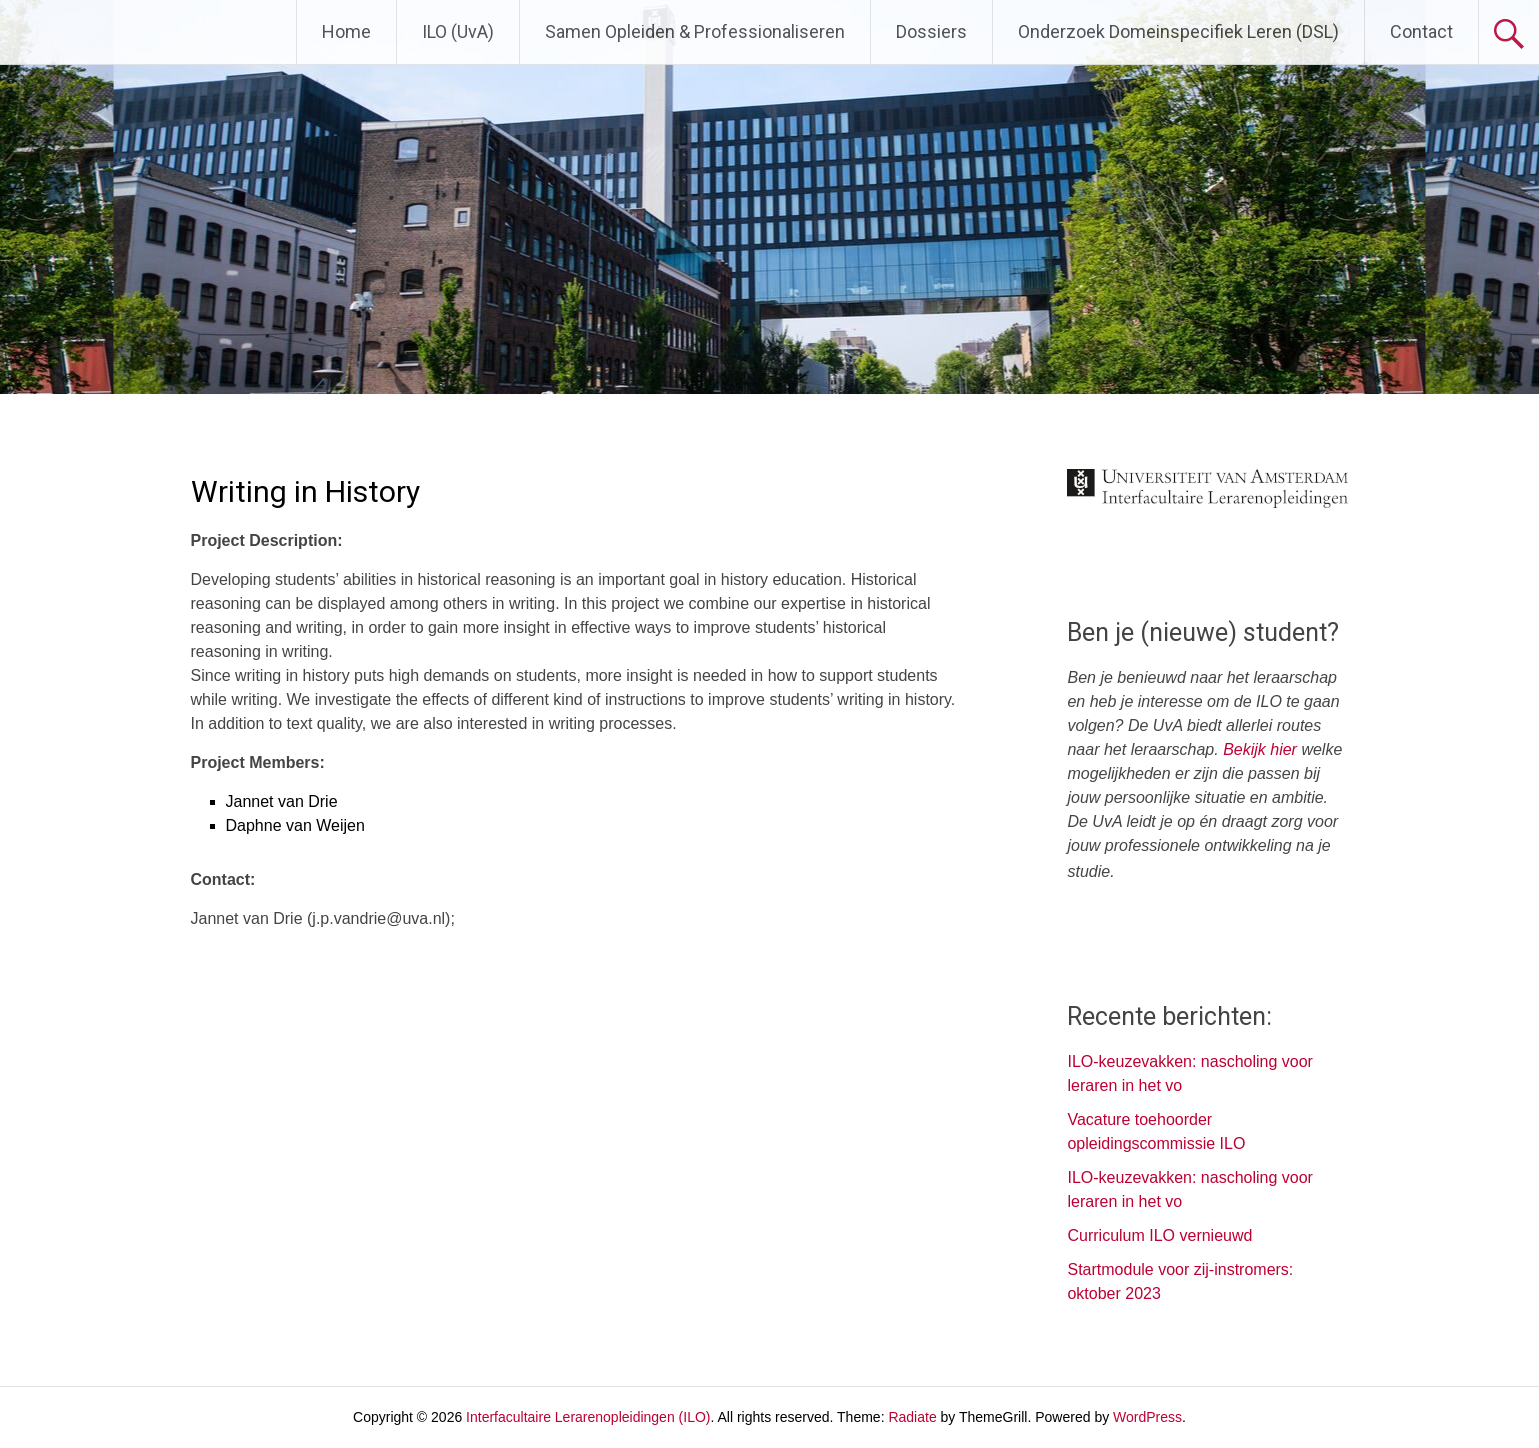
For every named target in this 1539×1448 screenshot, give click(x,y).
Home (346, 31)
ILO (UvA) (458, 31)
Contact (1421, 31)
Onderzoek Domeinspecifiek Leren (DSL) (1178, 31)
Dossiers (931, 31)
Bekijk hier (1260, 749)
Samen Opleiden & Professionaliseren (695, 31)
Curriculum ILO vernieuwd (1159, 1235)
